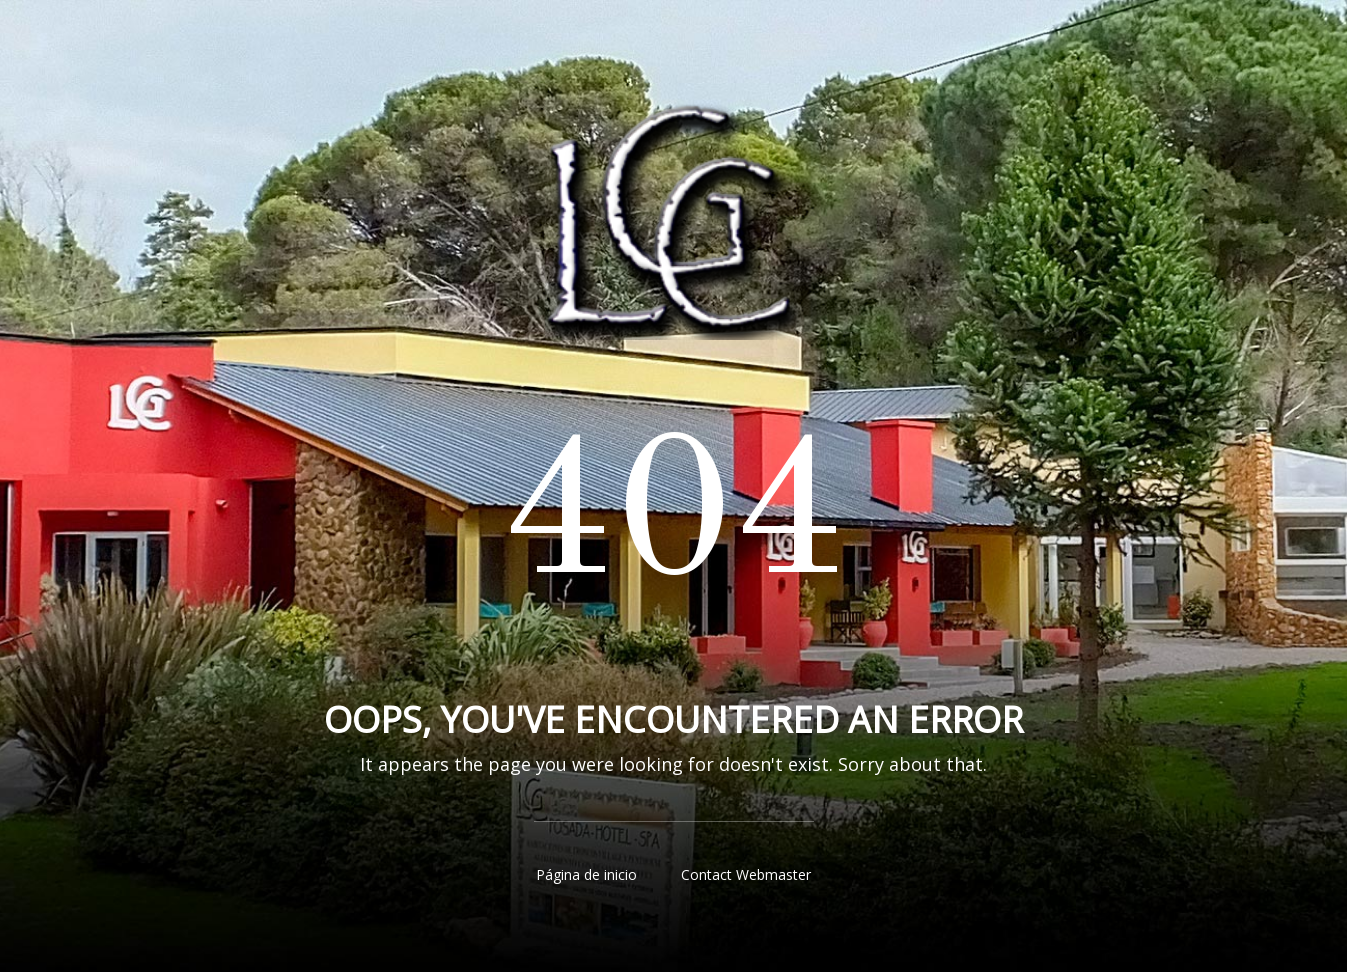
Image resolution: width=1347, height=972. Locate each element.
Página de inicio (586, 874)
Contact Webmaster (746, 874)
